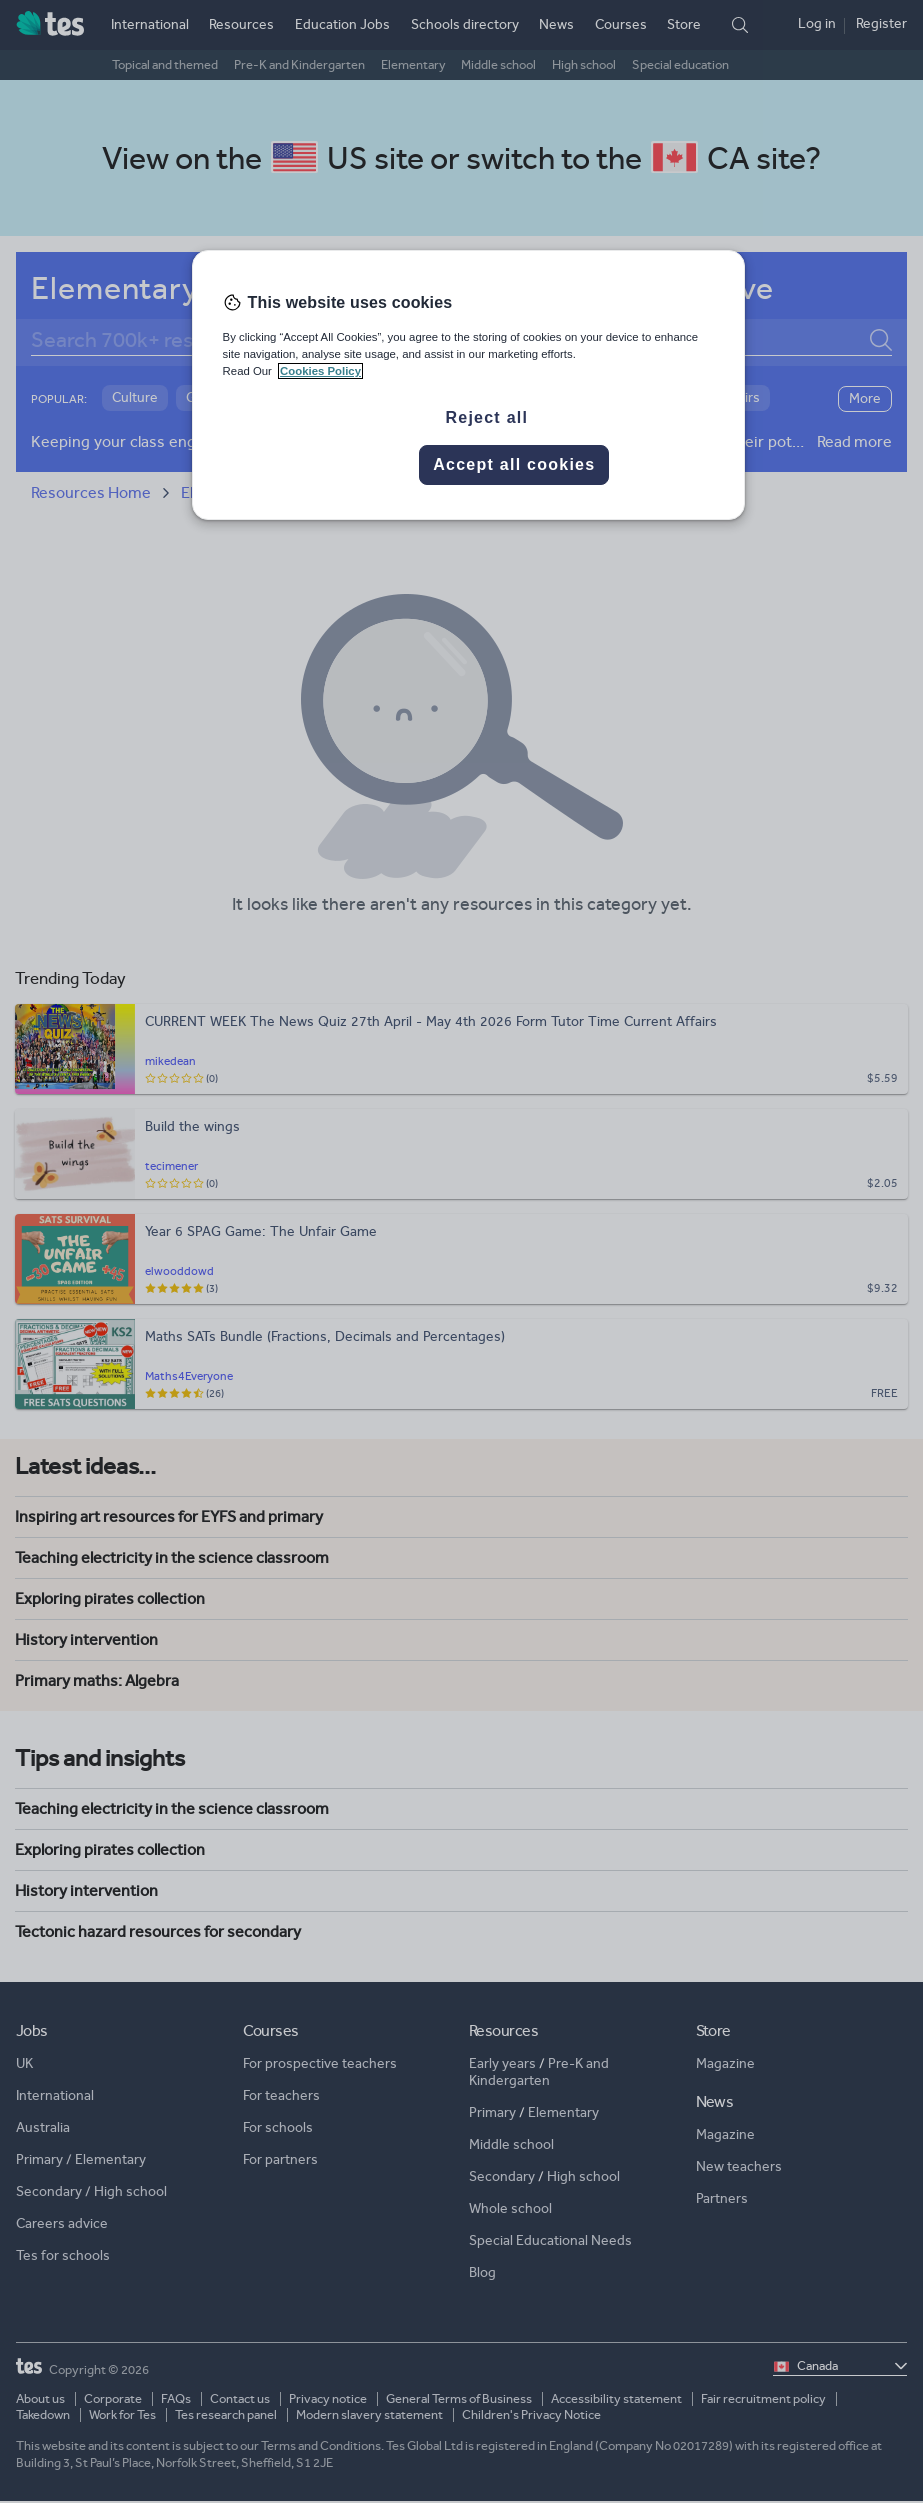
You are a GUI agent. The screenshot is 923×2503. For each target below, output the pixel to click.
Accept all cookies (514, 464)
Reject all (486, 417)
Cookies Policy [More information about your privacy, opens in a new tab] (320, 371)
